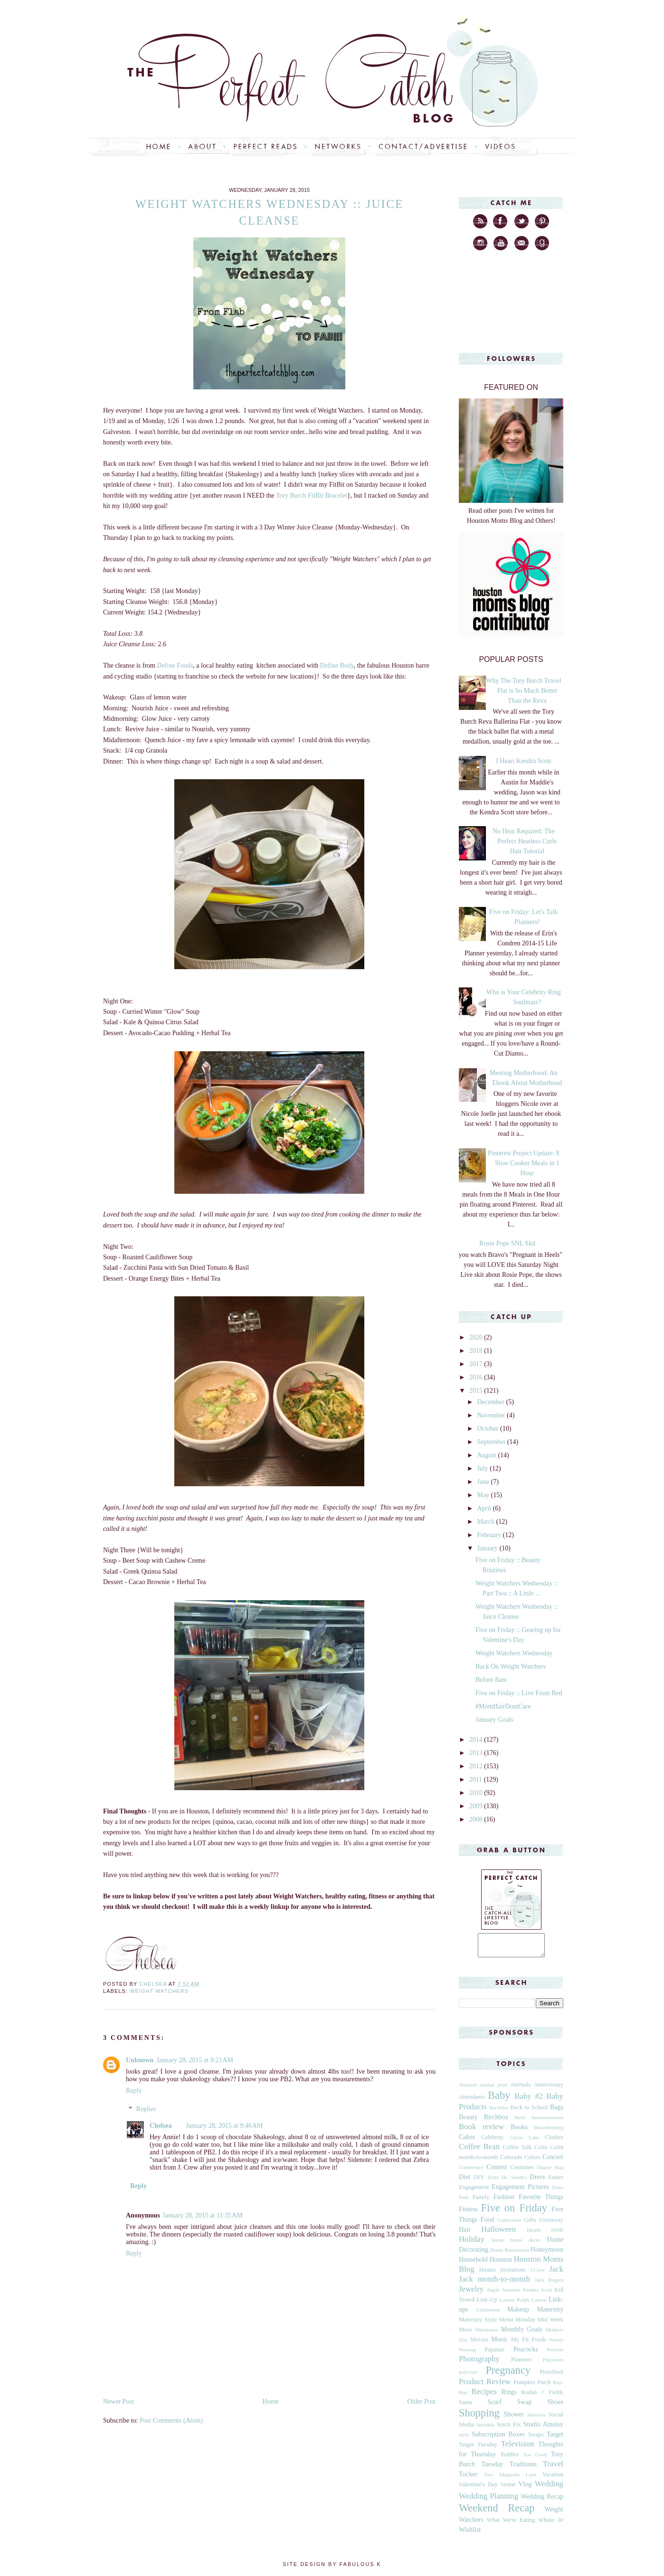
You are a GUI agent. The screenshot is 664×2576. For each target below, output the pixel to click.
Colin (541, 2151)
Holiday (471, 2243)
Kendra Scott (537, 2294)
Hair (465, 2233)
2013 (476, 1752)
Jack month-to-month (494, 2283)
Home (271, 2401)
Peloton (555, 2354)
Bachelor (498, 2111)
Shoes (555, 2406)
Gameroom (509, 2224)
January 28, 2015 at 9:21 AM (194, 2060)
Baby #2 (528, 2100)
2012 (476, 1766)
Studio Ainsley (543, 2428)
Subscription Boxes (498, 2438)
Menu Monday (517, 2324)
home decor (525, 2244)
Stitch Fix (509, 2428)
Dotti (492, 2181)
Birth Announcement (538, 2121)
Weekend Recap (496, 2512)
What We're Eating (511, 2524)
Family (481, 2201)
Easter (556, 2181)
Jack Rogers (549, 2284)
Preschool (551, 2376)
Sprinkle (485, 2429)
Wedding (549, 2487)
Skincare (536, 2419)
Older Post (422, 2401)
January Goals (494, 1719)
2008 (476, 1819)
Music (499, 2343)
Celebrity (492, 2141)
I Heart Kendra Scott (523, 760)
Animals (520, 2088)
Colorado (511, 2161)
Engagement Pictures (520, 2191)
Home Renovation (509, 2254)
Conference (471, 2171)
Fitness (468, 2213)
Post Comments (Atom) (171, 2420)
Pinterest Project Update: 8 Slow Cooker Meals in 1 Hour (524, 1163)
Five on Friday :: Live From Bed (518, 1693)
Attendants (472, 2101)
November (492, 1415)
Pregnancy (508, 2374)
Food (487, 2223)
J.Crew (537, 2274)
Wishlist (470, 2534)
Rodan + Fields (543, 2396)
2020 (476, 1337)
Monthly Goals (521, 2333)
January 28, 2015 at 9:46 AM (224, 2125)
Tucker (468, 2478)
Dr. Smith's (514, 2181)
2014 (476, 1739)
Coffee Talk (517, 2151)
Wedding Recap (542, 2500)
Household (473, 2263)
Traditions (523, 2468)
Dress (537, 2181)
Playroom (552, 2364)
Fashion (503, 2201)
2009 (476, 1806)
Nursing (467, 2354)
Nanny (556, 2344)
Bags (556, 2111)
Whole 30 (550, 2524)
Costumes (522, 2171)
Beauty (468, 2121)
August (487, 1455)
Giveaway (551, 2224)
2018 (476, 1350)
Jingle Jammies (504, 2294)
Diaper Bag (550, 2171)
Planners (521, 2363)
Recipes (484, 2395)
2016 (476, 1377)
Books (519, 2131)
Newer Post (118, 2401)
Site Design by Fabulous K (332, 2568)
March (486, 1521)
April (485, 1508)
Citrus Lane (524, 2141)
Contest (496, 2171)
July (483, 1468)
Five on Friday (514, 2212)
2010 (476, 1792)
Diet (464, 2181)
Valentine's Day (478, 2488)
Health (534, 2234)
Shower (513, 2418)
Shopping (479, 2417)
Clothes (554, 2141)
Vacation (552, 2478)
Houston (500, 2263)
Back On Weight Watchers (510, 1666)
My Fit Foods (528, 2343)
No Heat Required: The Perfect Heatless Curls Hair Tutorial (525, 841)
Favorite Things (541, 2201)
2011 (476, 1779)
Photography (479, 2363)
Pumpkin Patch (531, 2386)
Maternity (550, 2313)
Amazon (468, 2089)
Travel (553, 2467)
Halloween (498, 2233)
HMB (557, 2234)
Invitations (513, 2274)
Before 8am (491, 1679)
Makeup (518, 2313)
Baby (499, 2099)
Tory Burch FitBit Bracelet (311, 495)
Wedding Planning (488, 2500)
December (491, 1402)
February (490, 1534)
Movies (479, 2343)
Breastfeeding (548, 2131)
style (464, 2439)
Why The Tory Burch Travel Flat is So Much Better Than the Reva (523, 690)
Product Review (485, 2385)
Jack (556, 2273)
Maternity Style (478, 2324)
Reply (134, 2090)
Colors (532, 2161)
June (484, 1481)
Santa (465, 2406)
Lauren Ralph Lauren (523, 2304)
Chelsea (161, 2125)
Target (555, 2438)
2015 (476, 1390)
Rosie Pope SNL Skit (507, 1243)
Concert (552, 2161)
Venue (508, 2488)
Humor (487, 2274)
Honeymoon (547, 2253)
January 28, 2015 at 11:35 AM (203, 2215)
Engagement (474, 2191)
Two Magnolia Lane (510, 2479)
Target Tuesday (478, 2448)
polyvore (468, 2376)
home (497, 2244)
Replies (146, 2109)
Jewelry (471, 2293)
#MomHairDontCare (503, 1706)
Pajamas (494, 2353)
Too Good (535, 2459)
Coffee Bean (479, 2150)
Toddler (509, 2458)
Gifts (530, 2224)
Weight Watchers (159, 1991)
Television (517, 2448)
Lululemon (487, 2314)
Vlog (524, 2488)
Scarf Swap (509, 2406)
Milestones (486, 2334)
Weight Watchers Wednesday (514, 1653)
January (488, 1548)
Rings (509, 2396)
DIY (479, 2181)
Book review (481, 2130)
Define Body (337, 665)
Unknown (139, 2060)
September (492, 1441)
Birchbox (496, 2121)
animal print (493, 2089)
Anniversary (548, 2088)
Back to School (529, 2111)
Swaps (536, 2438)
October (488, 1428)
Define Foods (175, 665)
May (484, 1495)
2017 (476, 1364)
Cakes (467, 2141)
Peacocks (525, 2353)
